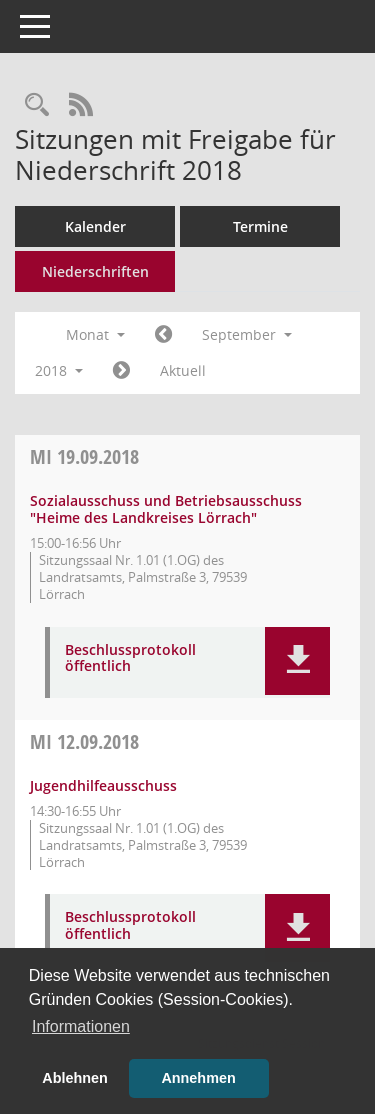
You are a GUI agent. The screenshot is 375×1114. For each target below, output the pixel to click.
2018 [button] (59, 370)
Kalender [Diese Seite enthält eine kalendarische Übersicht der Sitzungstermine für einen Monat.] (95, 226)
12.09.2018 (84, 741)
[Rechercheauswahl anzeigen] (37, 105)
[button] (297, 661)
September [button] (247, 334)
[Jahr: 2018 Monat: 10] (121, 371)
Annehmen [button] (198, 1078)
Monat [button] (95, 334)
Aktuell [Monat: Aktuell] (183, 370)
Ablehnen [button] (75, 1078)
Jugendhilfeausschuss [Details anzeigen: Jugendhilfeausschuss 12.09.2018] (103, 785)
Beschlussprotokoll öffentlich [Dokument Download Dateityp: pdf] (130, 659)
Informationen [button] (81, 1026)
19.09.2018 (84, 456)
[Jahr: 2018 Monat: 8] (163, 335)
